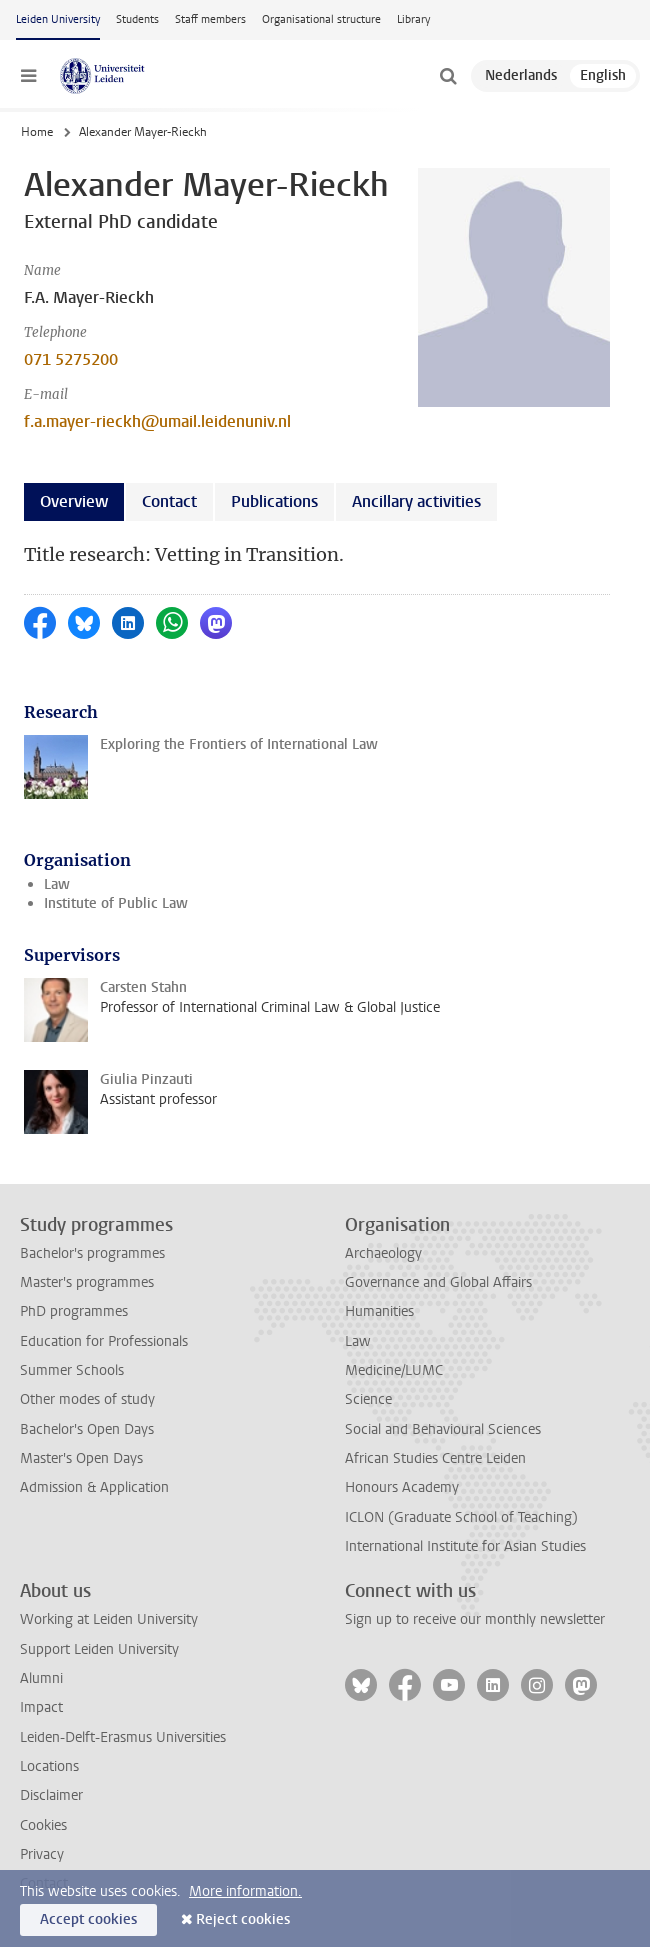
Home (37, 132)
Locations (49, 1766)
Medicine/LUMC (394, 1370)
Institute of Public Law (116, 903)
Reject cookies (243, 1919)
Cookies (43, 1825)
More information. (245, 1891)
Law (57, 884)
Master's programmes (87, 1282)
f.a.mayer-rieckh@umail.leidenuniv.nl (157, 421)
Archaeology (383, 1253)
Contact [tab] (169, 501)
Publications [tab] (274, 501)
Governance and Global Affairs (438, 1282)
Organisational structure (321, 19)
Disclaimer (51, 1795)
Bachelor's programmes (92, 1253)
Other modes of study (87, 1399)
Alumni (41, 1678)
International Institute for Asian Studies (465, 1546)
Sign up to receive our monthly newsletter (475, 1619)
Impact (41, 1707)
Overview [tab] (74, 501)
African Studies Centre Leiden (435, 1458)
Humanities (379, 1311)
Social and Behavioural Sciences (443, 1429)
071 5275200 (71, 359)
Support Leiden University (99, 1649)
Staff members (210, 19)
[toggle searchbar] (448, 76)
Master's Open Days (81, 1458)
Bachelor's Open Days (87, 1429)
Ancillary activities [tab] (416, 501)
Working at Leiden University (109, 1619)
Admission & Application (94, 1487)
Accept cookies (88, 1919)
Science (368, 1399)
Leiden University (58, 19)
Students (137, 19)
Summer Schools (72, 1370)
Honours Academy (402, 1487)
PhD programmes (74, 1311)
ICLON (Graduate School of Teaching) (461, 1517)
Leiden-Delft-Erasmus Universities (123, 1737)
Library (413, 19)
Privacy (42, 1854)
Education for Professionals (104, 1341)
